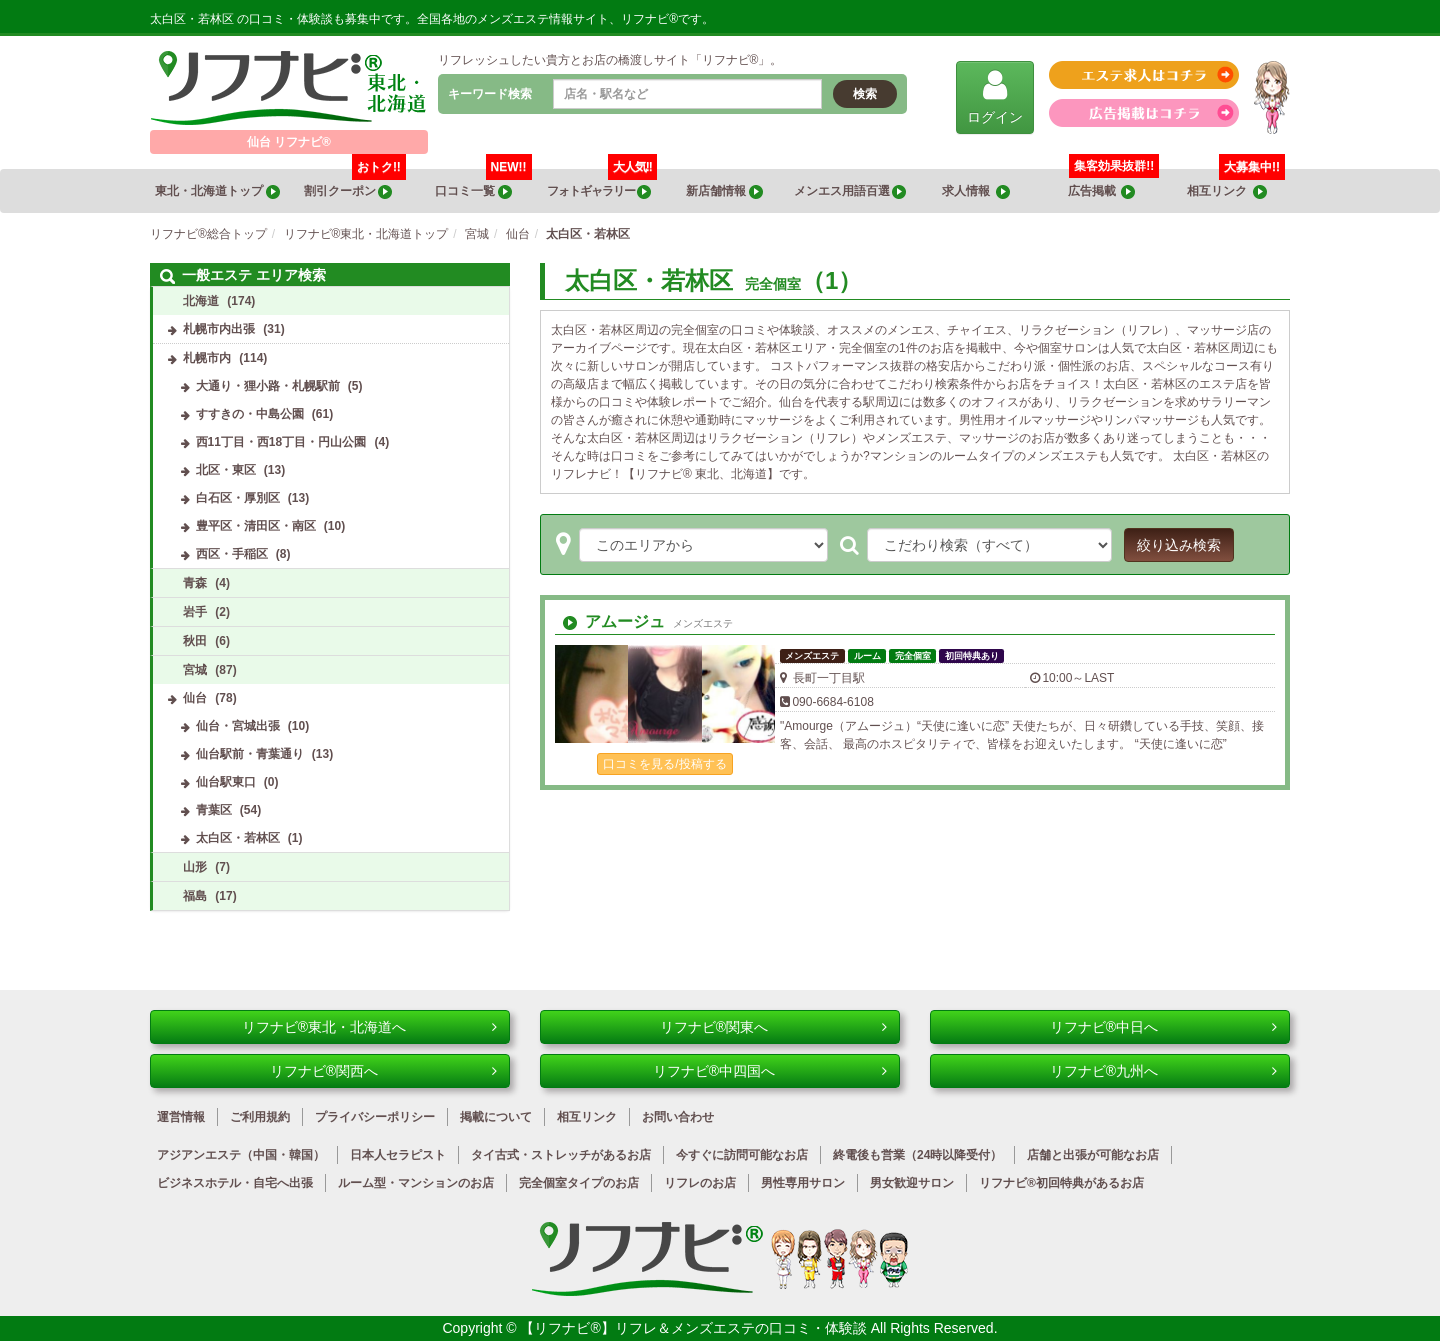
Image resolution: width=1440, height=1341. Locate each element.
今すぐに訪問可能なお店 (742, 1155)
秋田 (195, 641)
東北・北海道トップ (217, 191)
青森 (195, 583)
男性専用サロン (803, 1183)
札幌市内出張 (219, 329)
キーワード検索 (490, 94)
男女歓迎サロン (912, 1183)
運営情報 (181, 1117)
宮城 (195, 670)
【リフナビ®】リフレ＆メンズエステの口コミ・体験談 (695, 1328)
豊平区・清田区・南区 (256, 526)
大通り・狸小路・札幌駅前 (268, 386)
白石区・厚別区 (238, 498)
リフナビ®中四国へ (770, 1071)
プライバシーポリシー (375, 1117)
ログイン (995, 96)
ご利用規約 (260, 1117)
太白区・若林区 (238, 838)
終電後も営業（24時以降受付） (917, 1155)
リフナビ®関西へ (383, 1071)
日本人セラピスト (398, 1155)
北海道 (201, 301)
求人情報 (976, 191)
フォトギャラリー (601, 184)
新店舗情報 (724, 191)
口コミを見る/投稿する (664, 764)
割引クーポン (355, 184)
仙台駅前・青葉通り (250, 754)
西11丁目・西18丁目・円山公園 (281, 442)
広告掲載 (1102, 191)
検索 (865, 94)
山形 (195, 867)
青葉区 (214, 810)
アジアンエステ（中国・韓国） (241, 1155)
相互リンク (1236, 184)
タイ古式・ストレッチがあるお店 (561, 1155)
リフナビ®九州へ (1163, 1071)
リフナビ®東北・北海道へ (369, 1027)
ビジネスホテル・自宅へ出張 (235, 1183)
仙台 (195, 698)
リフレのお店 (700, 1183)
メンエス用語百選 (850, 191)
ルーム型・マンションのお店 (416, 1183)
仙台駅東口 (226, 782)
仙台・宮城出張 (238, 726)
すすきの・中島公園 (250, 414)
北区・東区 (226, 470)
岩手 (195, 612)
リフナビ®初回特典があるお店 (1061, 1183)
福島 (195, 896)
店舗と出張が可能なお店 (1093, 1155)
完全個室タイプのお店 (579, 1183)
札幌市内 (207, 358)
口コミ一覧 (483, 184)
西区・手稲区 (232, 554)
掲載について (496, 1117)
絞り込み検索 (1179, 545)
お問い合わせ (678, 1117)
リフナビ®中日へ (1163, 1027)
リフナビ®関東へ (773, 1027)
